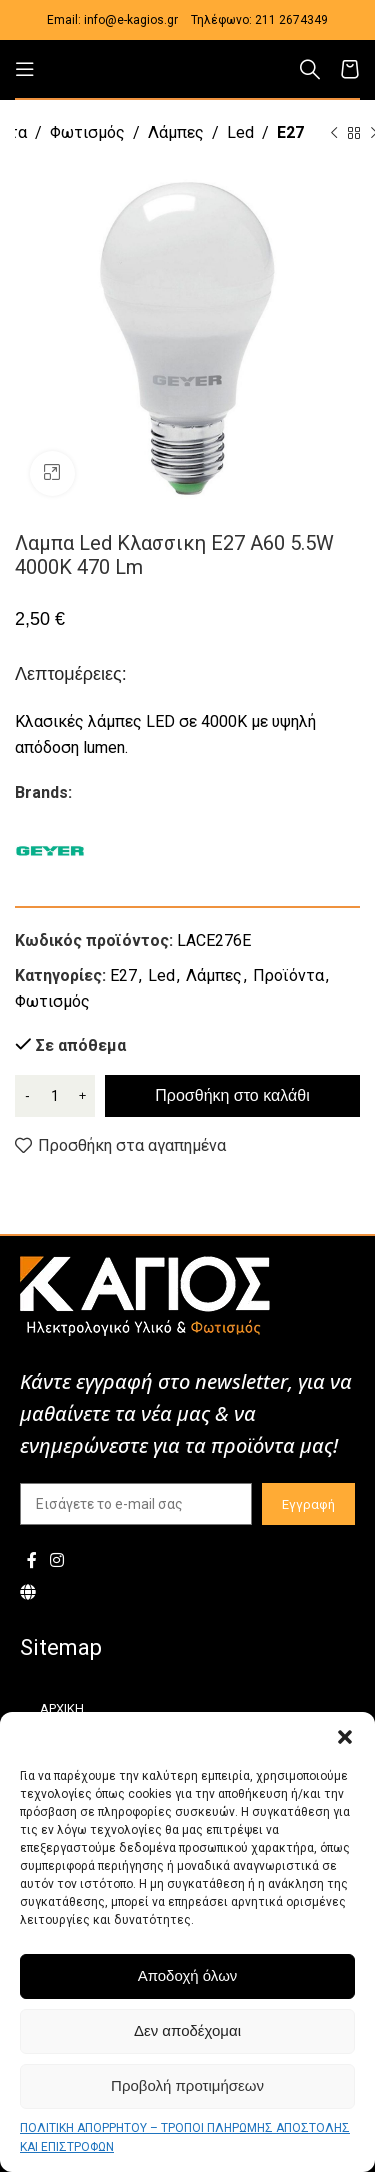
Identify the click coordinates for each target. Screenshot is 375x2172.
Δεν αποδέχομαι (187, 2030)
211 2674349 (291, 20)
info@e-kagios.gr (131, 20)
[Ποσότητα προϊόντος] (55, 1096)
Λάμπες (176, 132)
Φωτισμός (87, 132)
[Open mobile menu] (25, 69)
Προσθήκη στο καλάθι (232, 1095)
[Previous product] (334, 134)
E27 (290, 132)
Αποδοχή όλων (188, 1975)
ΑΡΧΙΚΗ (62, 1708)
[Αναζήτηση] (310, 69)
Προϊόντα (288, 975)
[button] (345, 1737)
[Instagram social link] (56, 1560)
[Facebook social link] (31, 1560)
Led (240, 132)
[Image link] (145, 1295)
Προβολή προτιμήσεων (187, 2085)
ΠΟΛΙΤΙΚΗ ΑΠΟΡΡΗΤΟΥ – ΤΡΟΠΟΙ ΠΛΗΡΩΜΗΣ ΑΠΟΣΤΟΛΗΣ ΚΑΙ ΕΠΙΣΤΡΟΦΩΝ (185, 2137)
